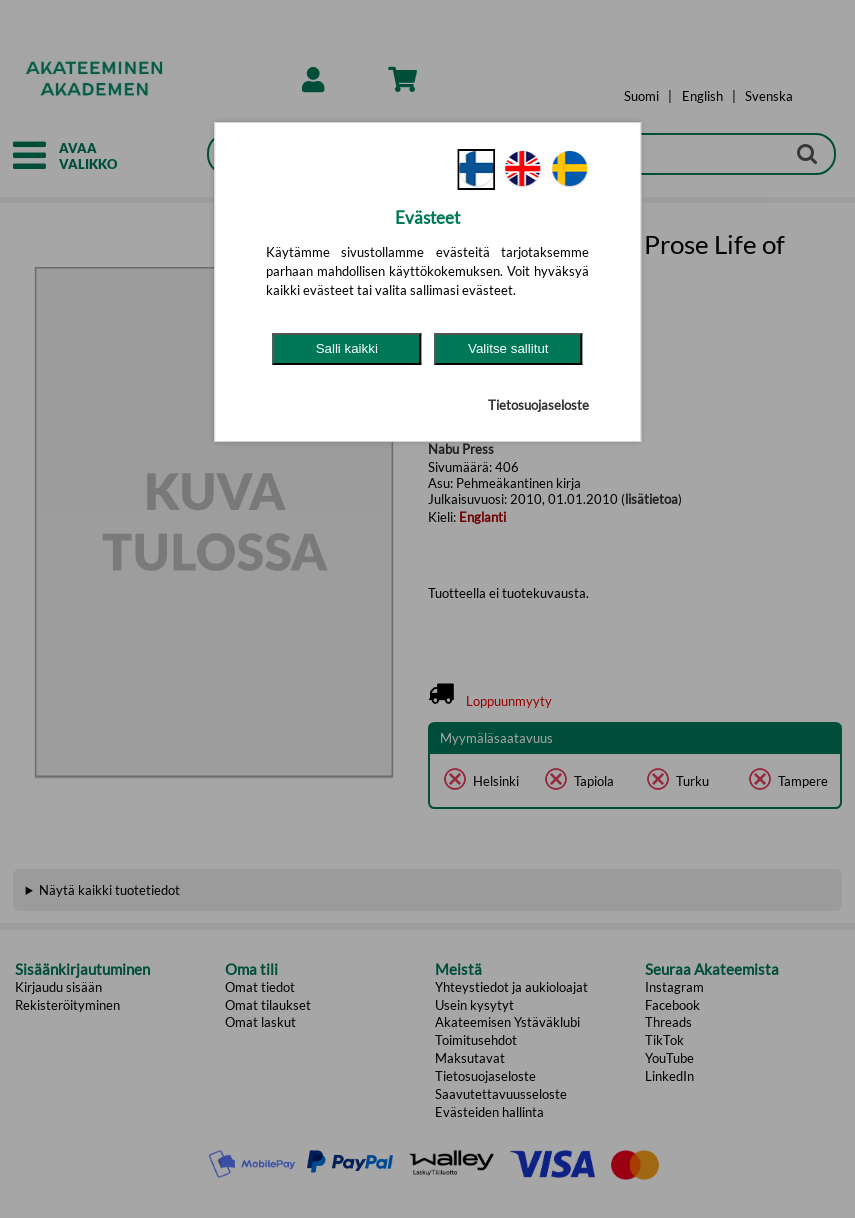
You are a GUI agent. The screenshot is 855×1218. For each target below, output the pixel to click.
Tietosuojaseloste (538, 405)
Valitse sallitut (508, 348)
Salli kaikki (347, 348)
